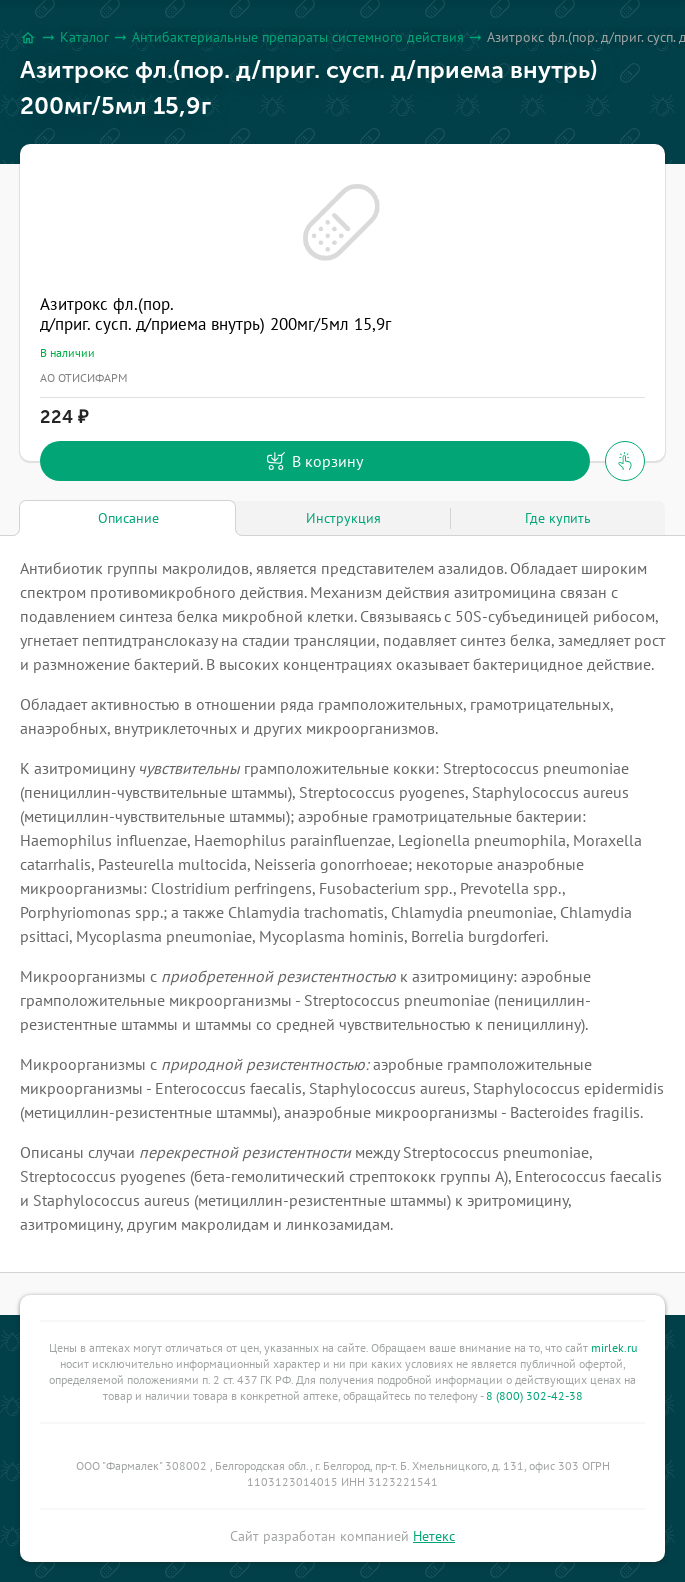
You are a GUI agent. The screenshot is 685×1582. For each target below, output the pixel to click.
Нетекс (434, 1536)
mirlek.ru (614, 1347)
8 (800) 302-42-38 (534, 1395)
